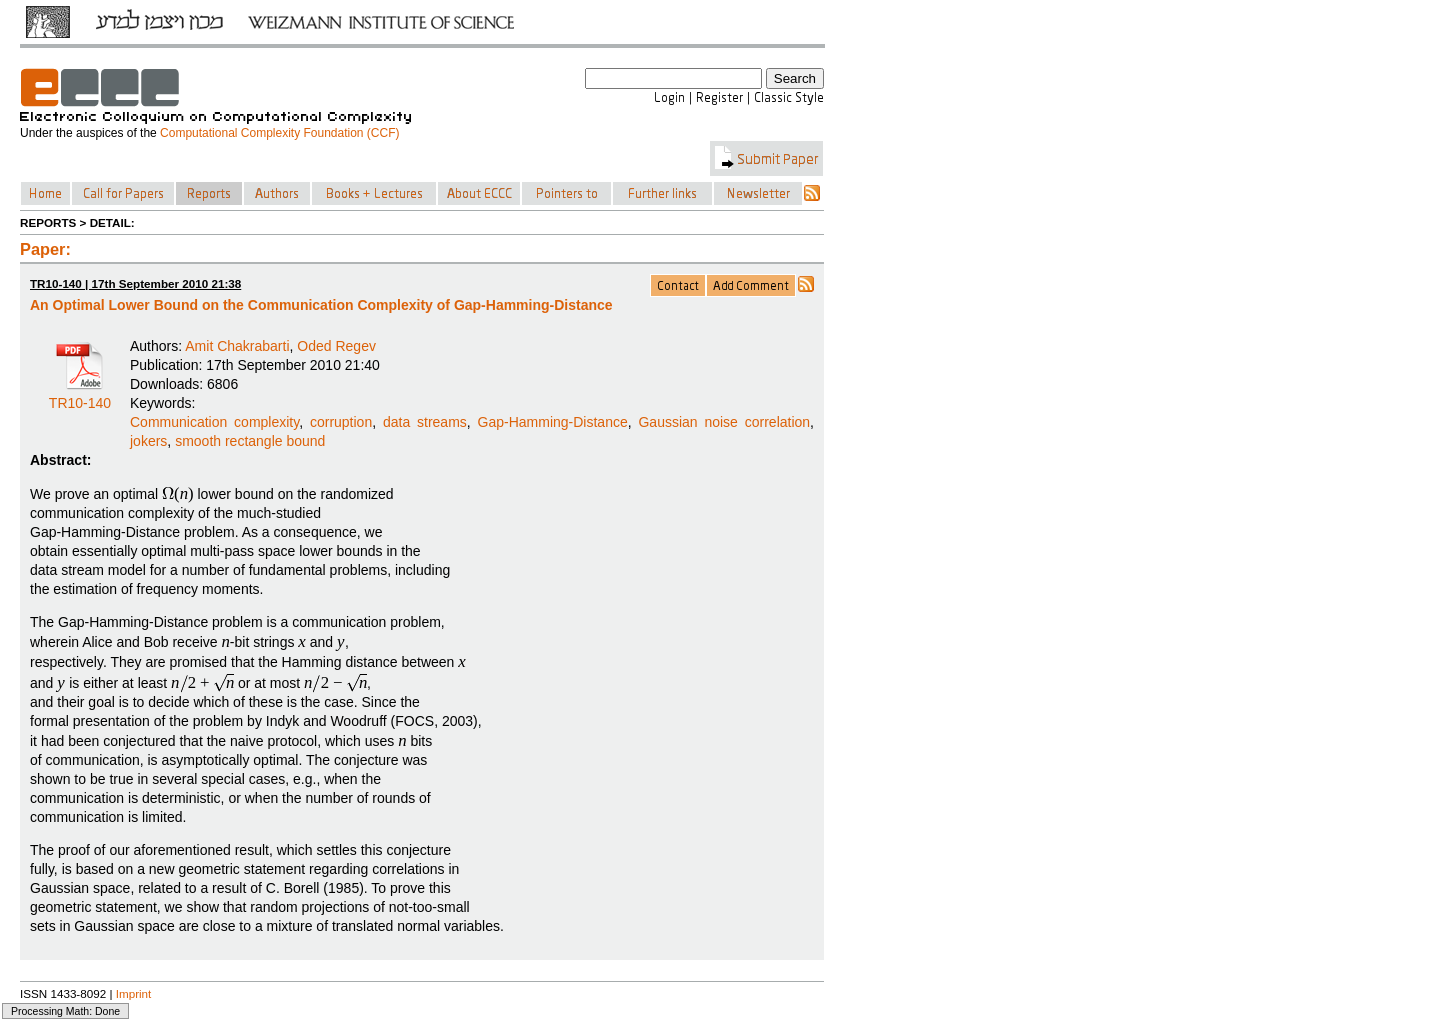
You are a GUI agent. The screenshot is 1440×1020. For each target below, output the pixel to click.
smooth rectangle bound (250, 441)
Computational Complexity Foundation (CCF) (279, 133)
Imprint (134, 993)
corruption (341, 422)
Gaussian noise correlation (724, 422)
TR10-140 (80, 396)
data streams (425, 422)
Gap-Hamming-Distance (553, 422)
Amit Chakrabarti (237, 346)
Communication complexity (214, 422)
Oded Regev (336, 346)
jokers (148, 441)
